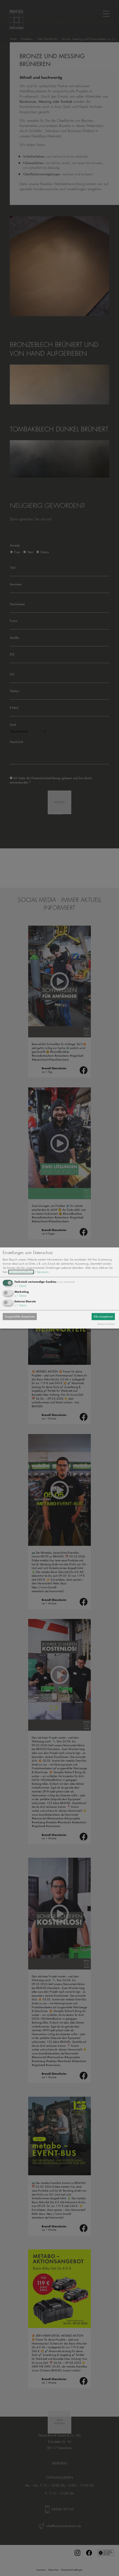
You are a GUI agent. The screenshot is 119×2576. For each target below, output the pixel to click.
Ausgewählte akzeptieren (20, 1316)
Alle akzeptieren (103, 1316)
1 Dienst (20, 1286)
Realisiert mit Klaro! (106, 1324)
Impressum (43, 1272)
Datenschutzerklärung (21, 1272)
